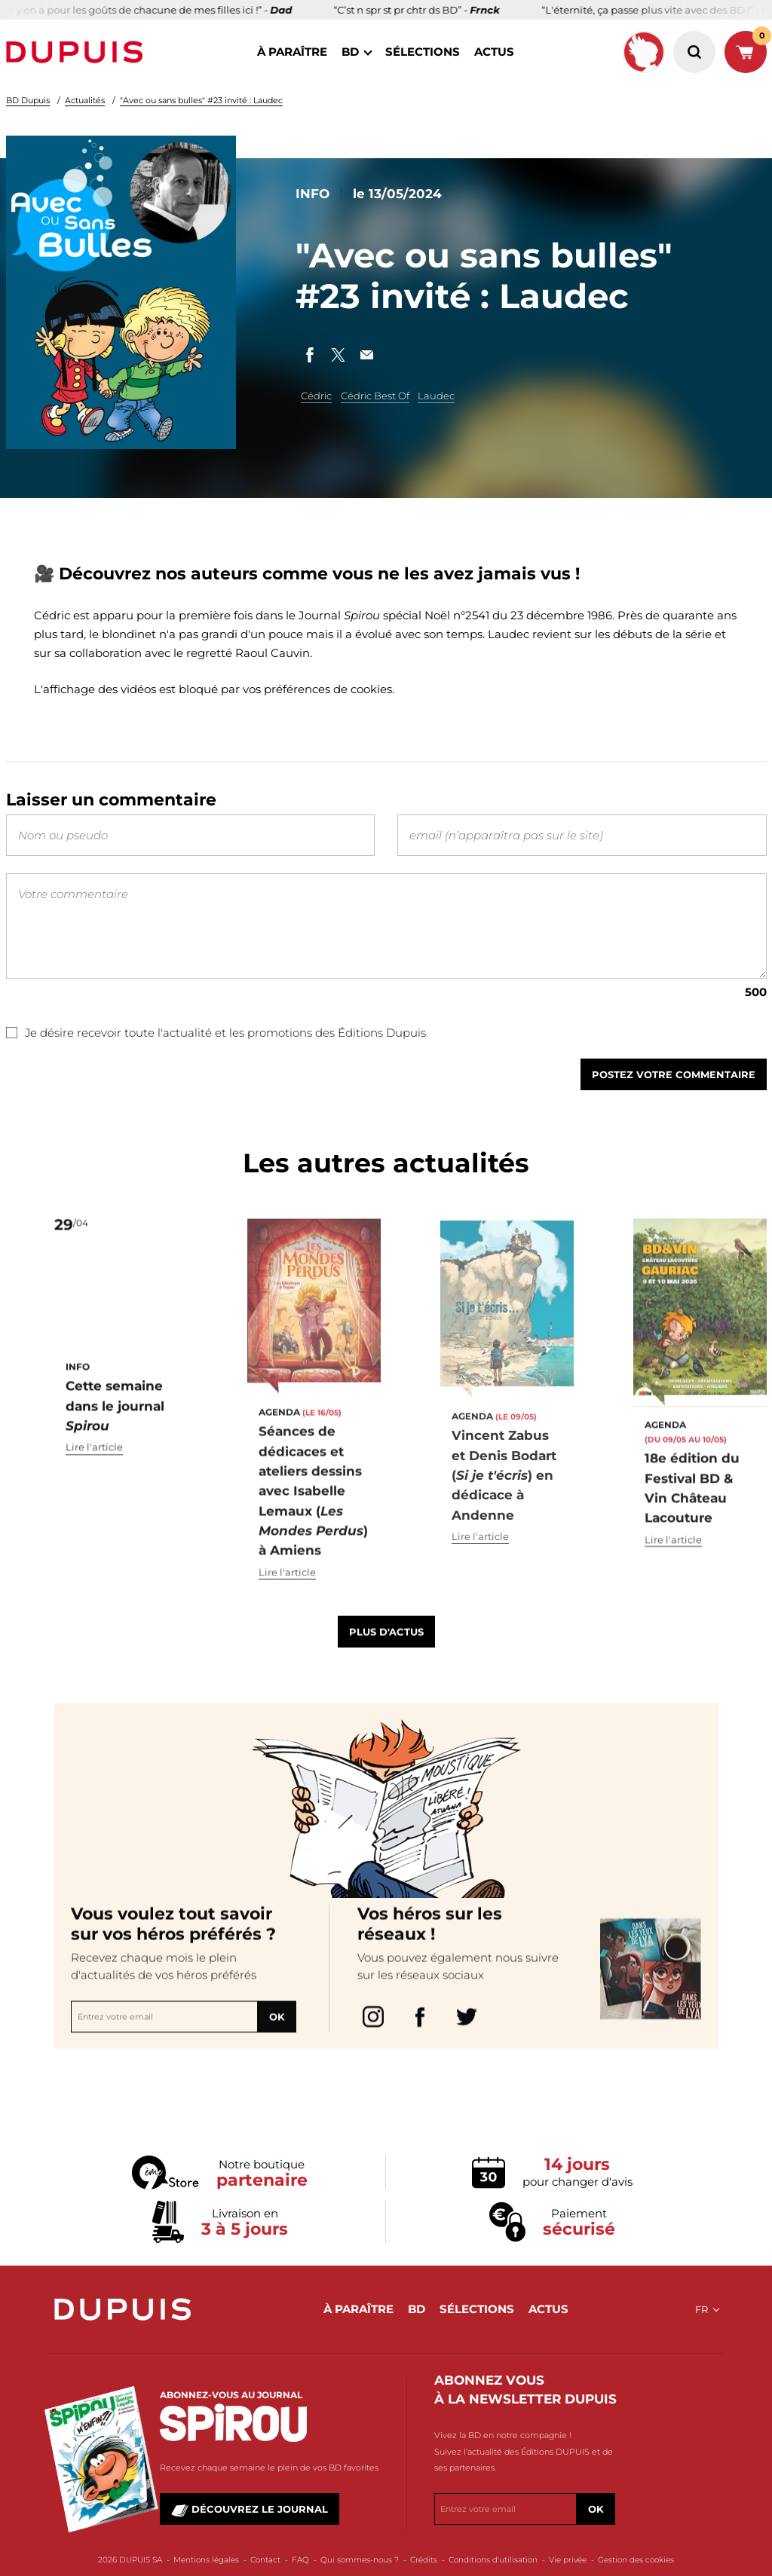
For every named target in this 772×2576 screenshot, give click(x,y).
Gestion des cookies (636, 2560)
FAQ (300, 2560)
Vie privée (568, 2560)
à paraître (292, 51)
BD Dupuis (28, 100)
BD (350, 51)
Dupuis (77, 52)
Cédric (316, 396)
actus (494, 51)
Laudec (436, 396)
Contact (265, 2560)
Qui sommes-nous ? (359, 2560)
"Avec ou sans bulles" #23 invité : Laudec (201, 100)
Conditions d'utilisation (493, 2560)
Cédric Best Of (375, 396)
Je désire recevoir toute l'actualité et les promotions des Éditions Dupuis (216, 1032)
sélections (422, 51)
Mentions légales (206, 2560)
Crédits (423, 2560)
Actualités (85, 100)
